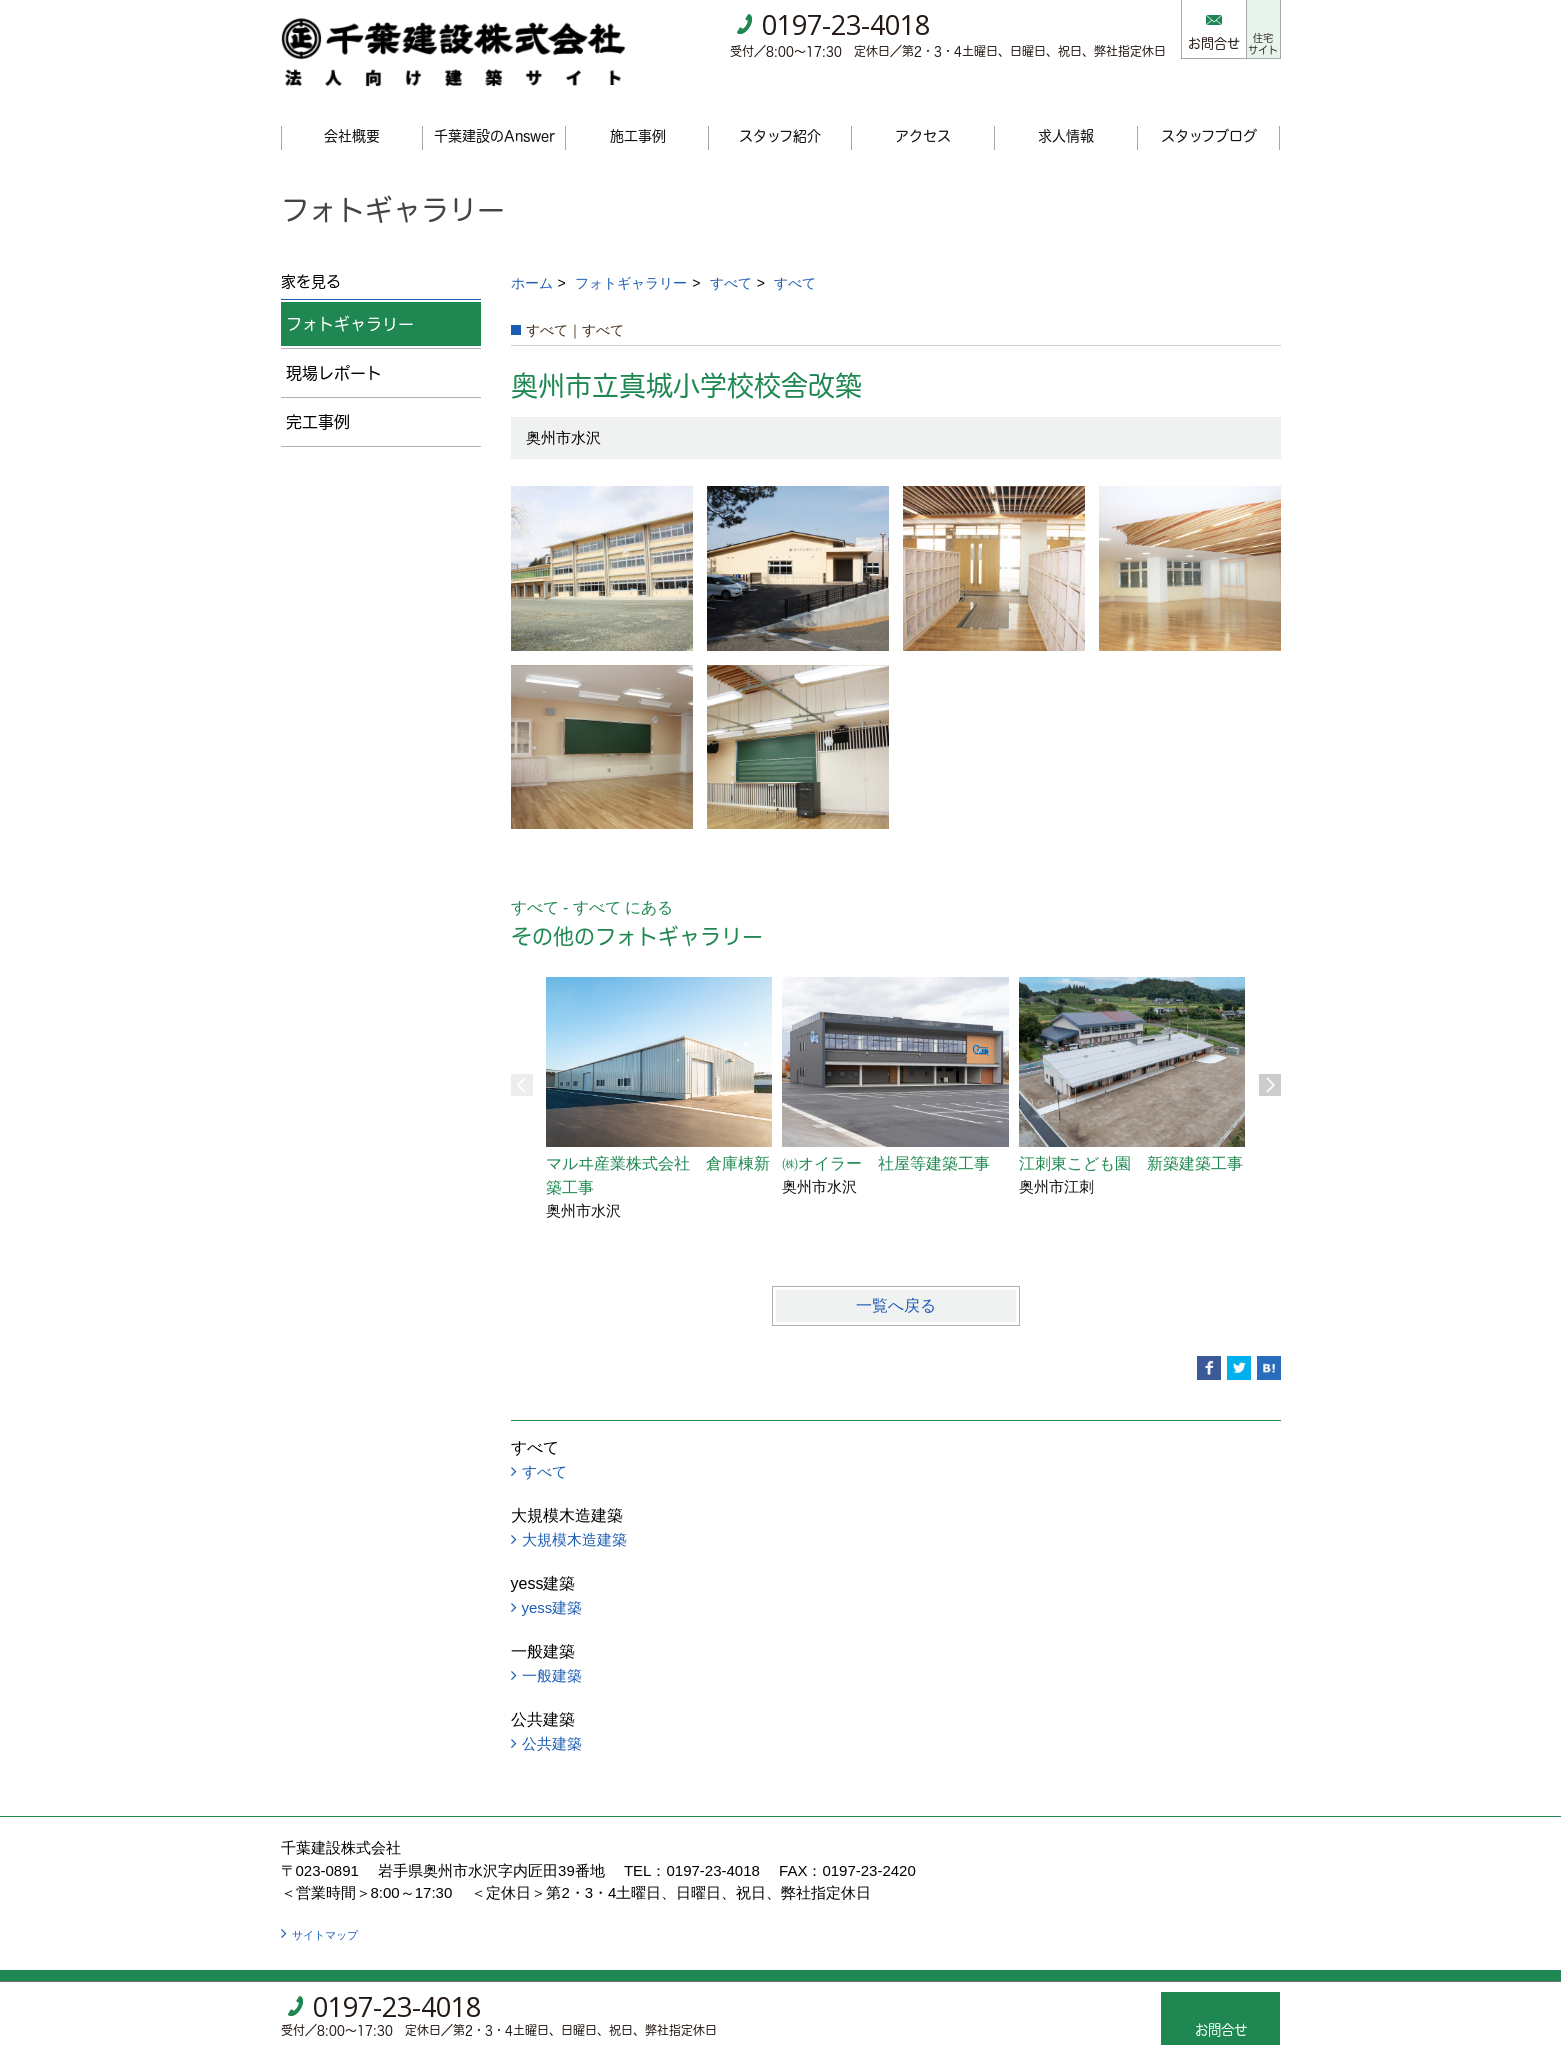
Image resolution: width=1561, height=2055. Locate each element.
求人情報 (1066, 110)
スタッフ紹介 (780, 110)
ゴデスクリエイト (705, 1964)
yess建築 (552, 1582)
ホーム (532, 258)
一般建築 (552, 1650)
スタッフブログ (1209, 110)
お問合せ (1181, 43)
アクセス (923, 110)
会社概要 (352, 110)
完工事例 (318, 397)
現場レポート (334, 348)
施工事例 (638, 110)
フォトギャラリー (631, 258)
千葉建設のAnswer (494, 110)
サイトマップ (325, 1910)
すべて (731, 258)
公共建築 (552, 1718)
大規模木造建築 (574, 1514)
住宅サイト (1247, 29)
